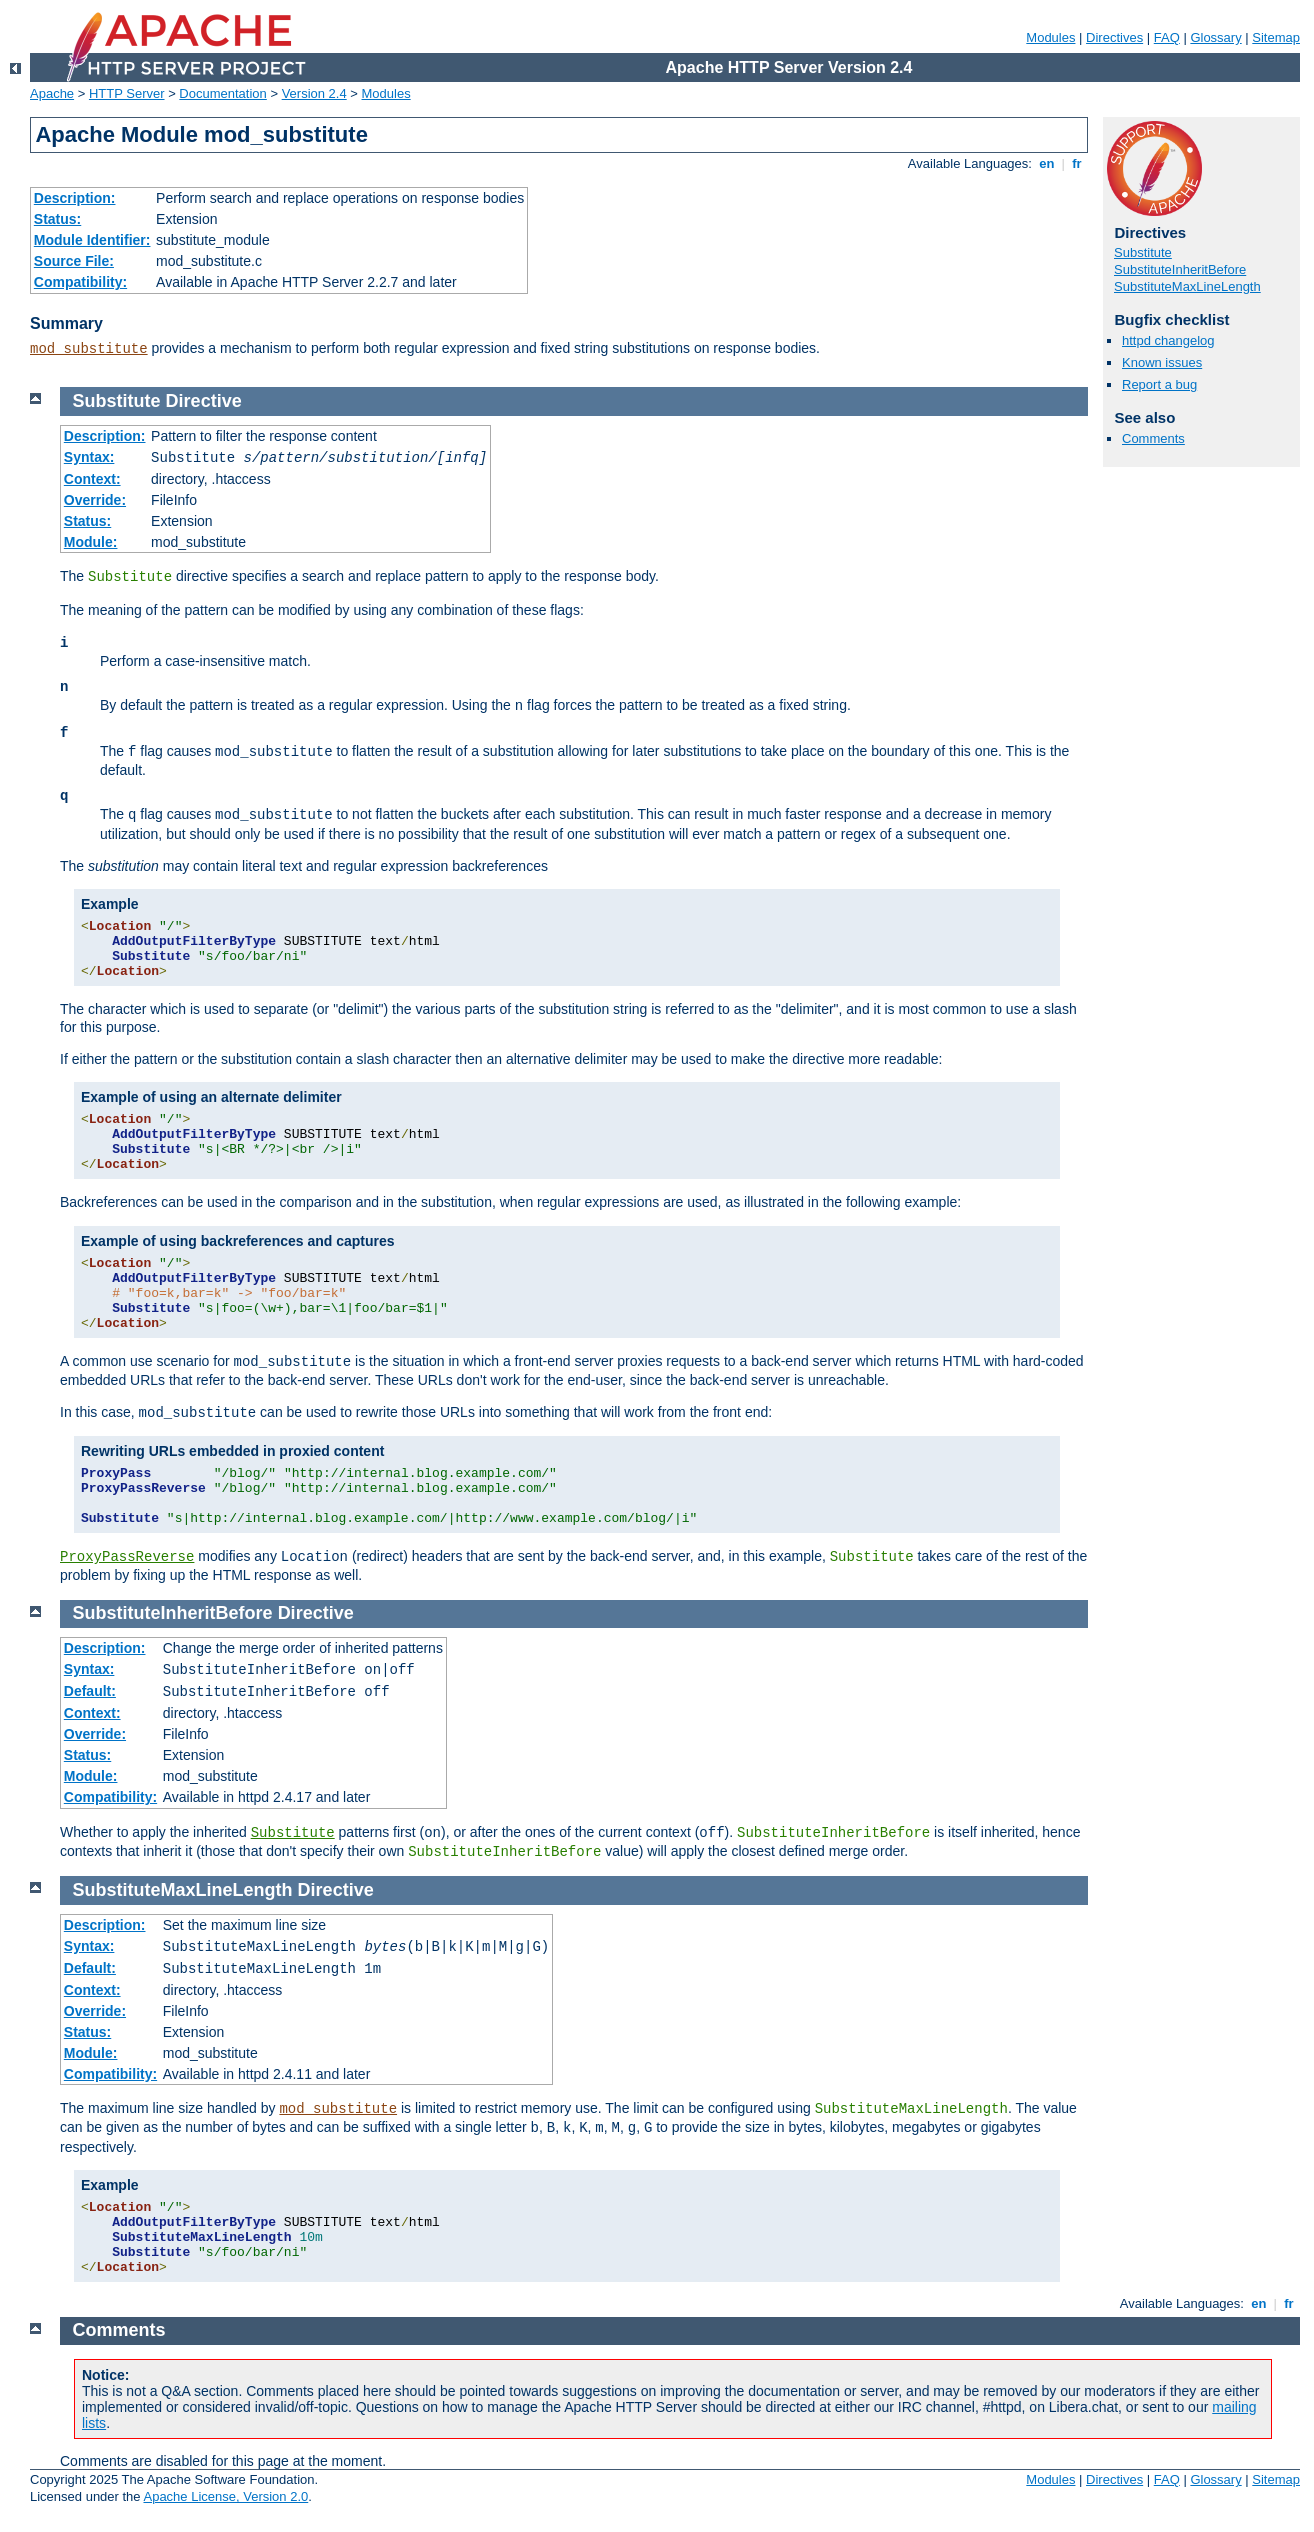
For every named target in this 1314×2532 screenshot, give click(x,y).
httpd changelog (1168, 340)
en (1047, 163)
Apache (52, 93)
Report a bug (1159, 384)
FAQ (1167, 37)
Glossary (1215, 37)
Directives (1114, 37)
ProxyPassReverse (127, 1557)
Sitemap (1276, 37)
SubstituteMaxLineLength (1187, 286)
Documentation (222, 93)
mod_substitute (89, 349)
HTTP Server (127, 93)
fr (1077, 163)
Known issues (1162, 362)
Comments (1153, 438)
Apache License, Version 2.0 (225, 2496)
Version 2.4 (314, 93)
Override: (95, 500)
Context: (92, 479)
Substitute (1143, 252)
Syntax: (89, 457)
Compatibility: (80, 282)
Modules (1050, 37)
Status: (57, 219)
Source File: (74, 261)
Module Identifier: (92, 240)
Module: (91, 542)
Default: (90, 1691)
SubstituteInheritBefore (1180, 269)
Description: (75, 198)
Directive (204, 401)
